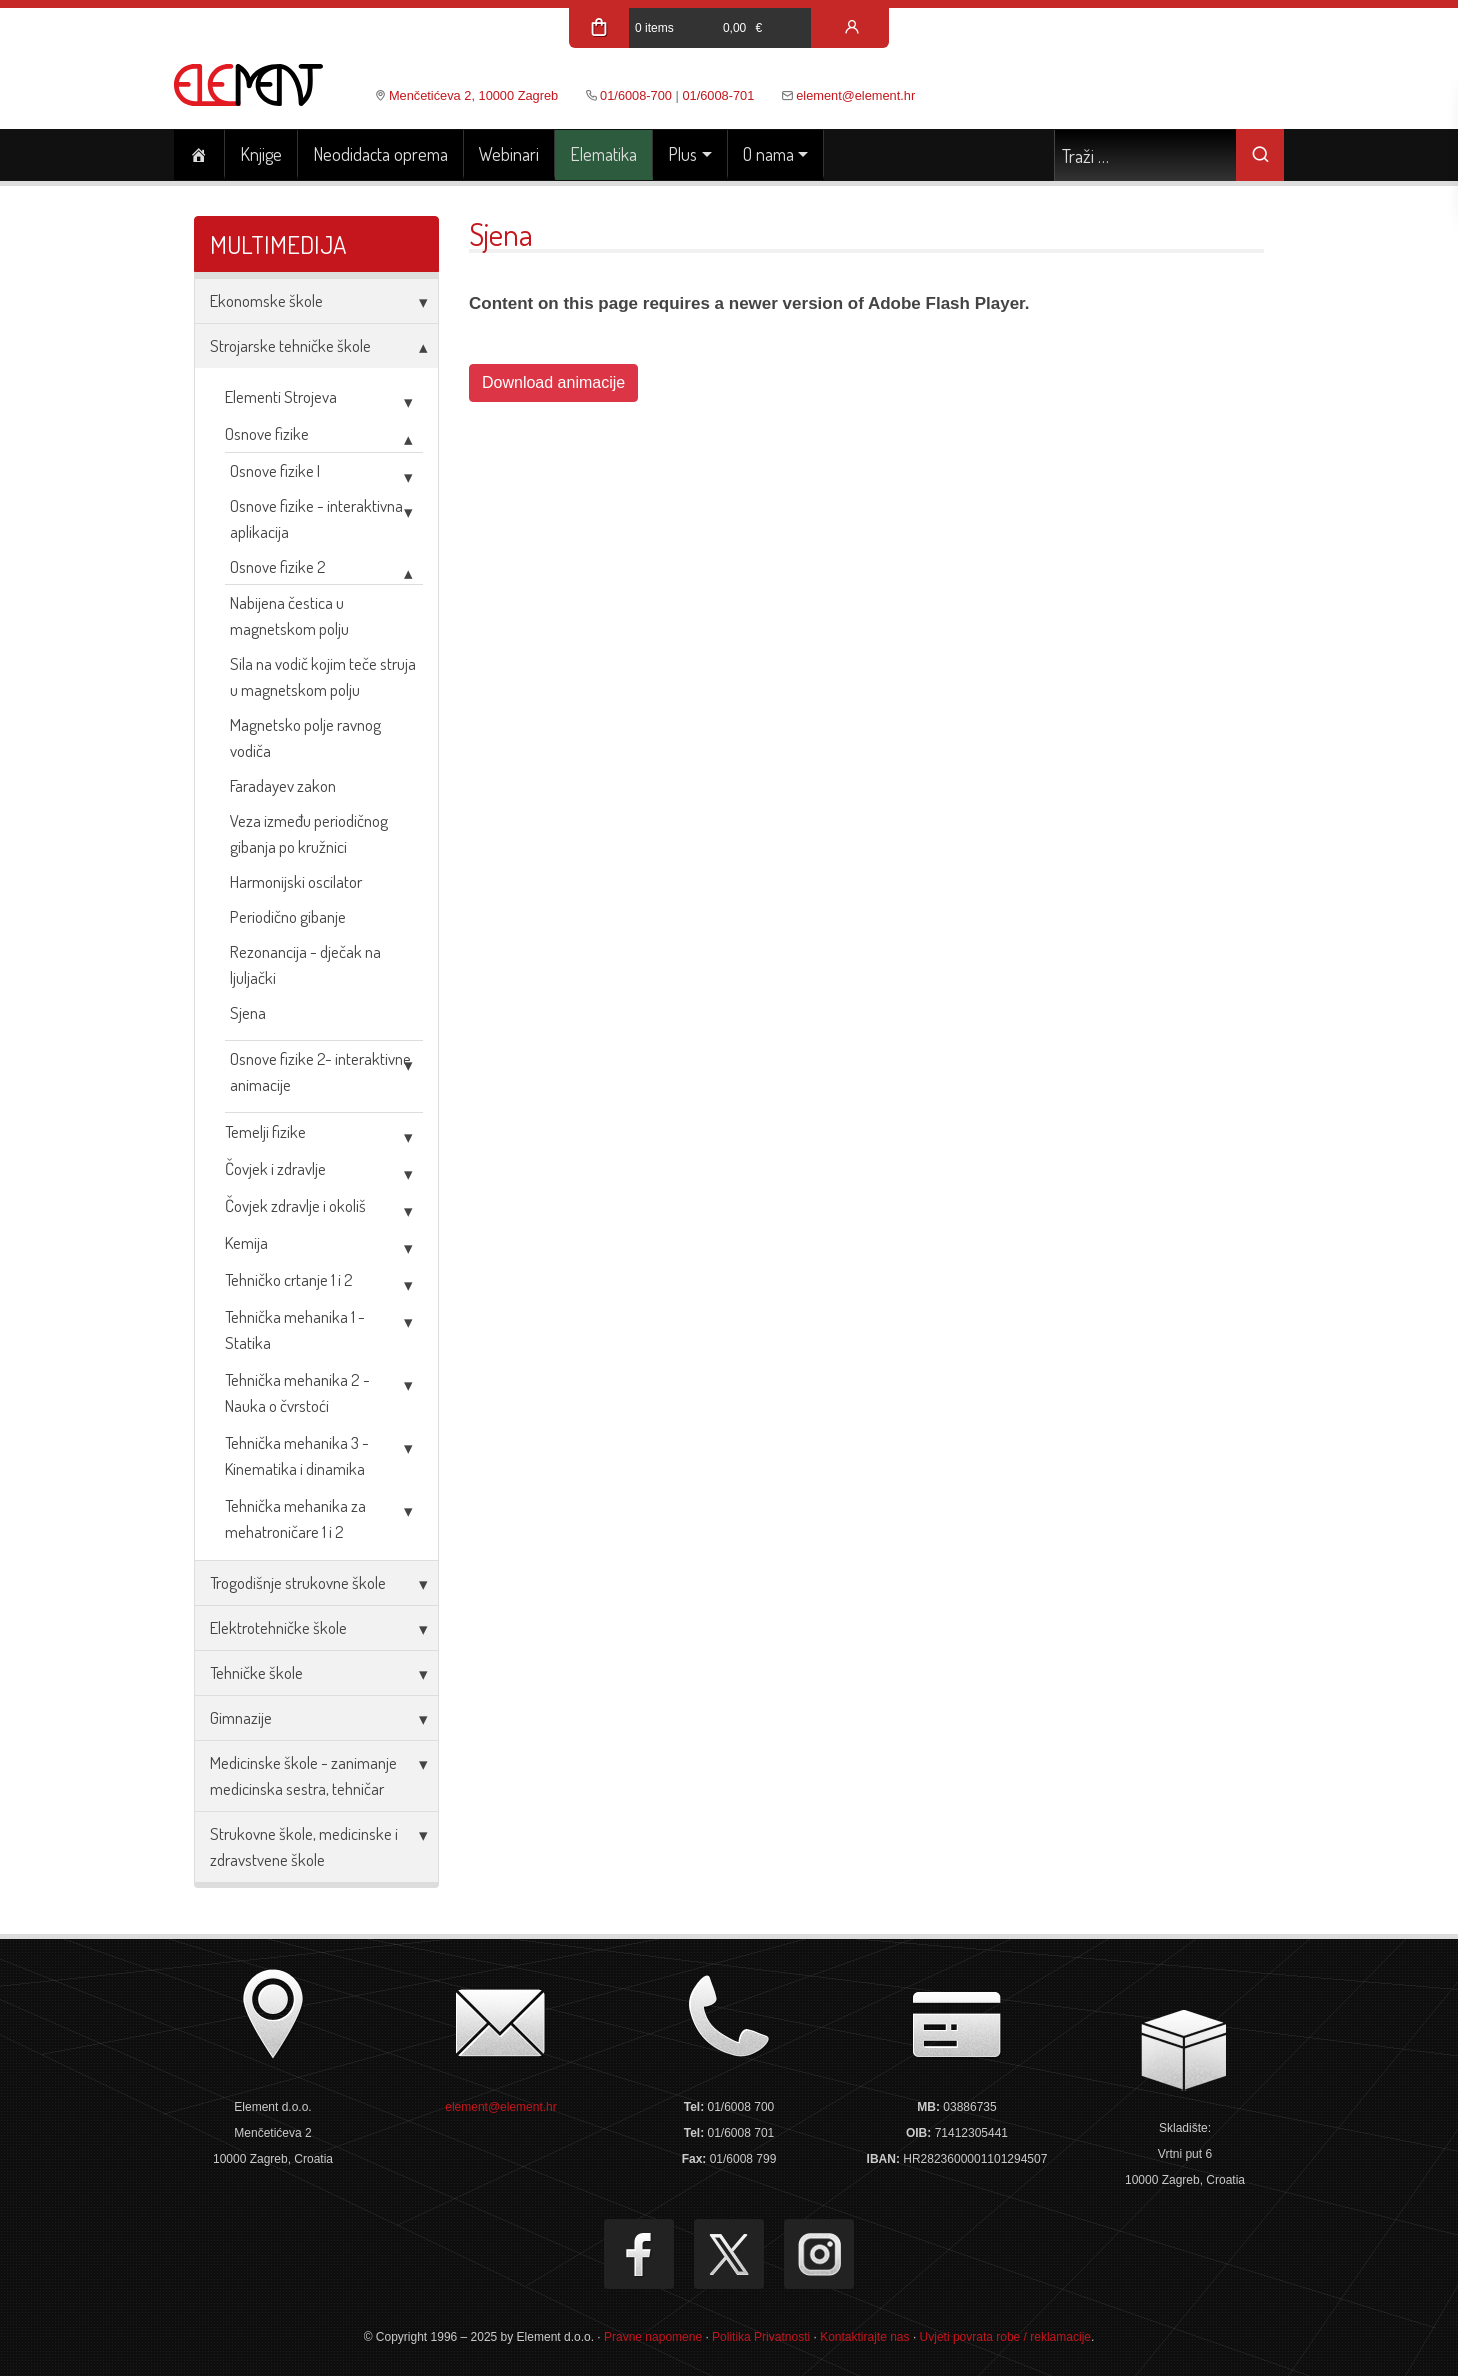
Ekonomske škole (266, 300)
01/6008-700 (636, 95)
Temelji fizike (265, 1131)
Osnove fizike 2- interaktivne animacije (320, 1071)
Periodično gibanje (288, 916)
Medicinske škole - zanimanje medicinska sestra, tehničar (303, 1775)
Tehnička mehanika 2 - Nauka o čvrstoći (297, 1392)
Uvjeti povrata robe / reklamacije (1005, 2337)
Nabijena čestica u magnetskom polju (289, 615)
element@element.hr (855, 95)
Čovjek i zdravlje (275, 1168)
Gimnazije (241, 1717)
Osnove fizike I (275, 470)
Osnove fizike (267, 433)
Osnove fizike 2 (278, 566)
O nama (768, 154)
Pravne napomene (653, 2337)
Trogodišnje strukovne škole (298, 1582)
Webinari (509, 154)
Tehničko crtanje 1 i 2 (289, 1279)
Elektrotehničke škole (278, 1627)
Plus (682, 154)
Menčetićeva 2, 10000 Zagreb (473, 95)
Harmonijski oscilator (296, 881)
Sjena (248, 1012)
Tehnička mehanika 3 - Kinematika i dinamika (297, 1455)
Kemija (246, 1242)
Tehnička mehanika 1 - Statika (295, 1329)
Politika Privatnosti (761, 2337)
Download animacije (553, 382)
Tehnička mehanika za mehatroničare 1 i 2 (295, 1518)
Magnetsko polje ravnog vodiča (305, 737)
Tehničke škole (256, 1672)
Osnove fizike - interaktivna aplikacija (316, 518)
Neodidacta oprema (380, 154)
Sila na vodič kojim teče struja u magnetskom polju (323, 676)
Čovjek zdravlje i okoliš (295, 1205)
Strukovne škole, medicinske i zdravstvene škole (304, 1846)
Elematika (603, 154)
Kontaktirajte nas (864, 2337)
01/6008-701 (718, 95)
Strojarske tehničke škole (290, 345)
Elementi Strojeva (281, 396)
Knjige (261, 154)
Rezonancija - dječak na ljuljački (305, 964)
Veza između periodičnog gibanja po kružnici (309, 833)
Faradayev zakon (283, 785)
